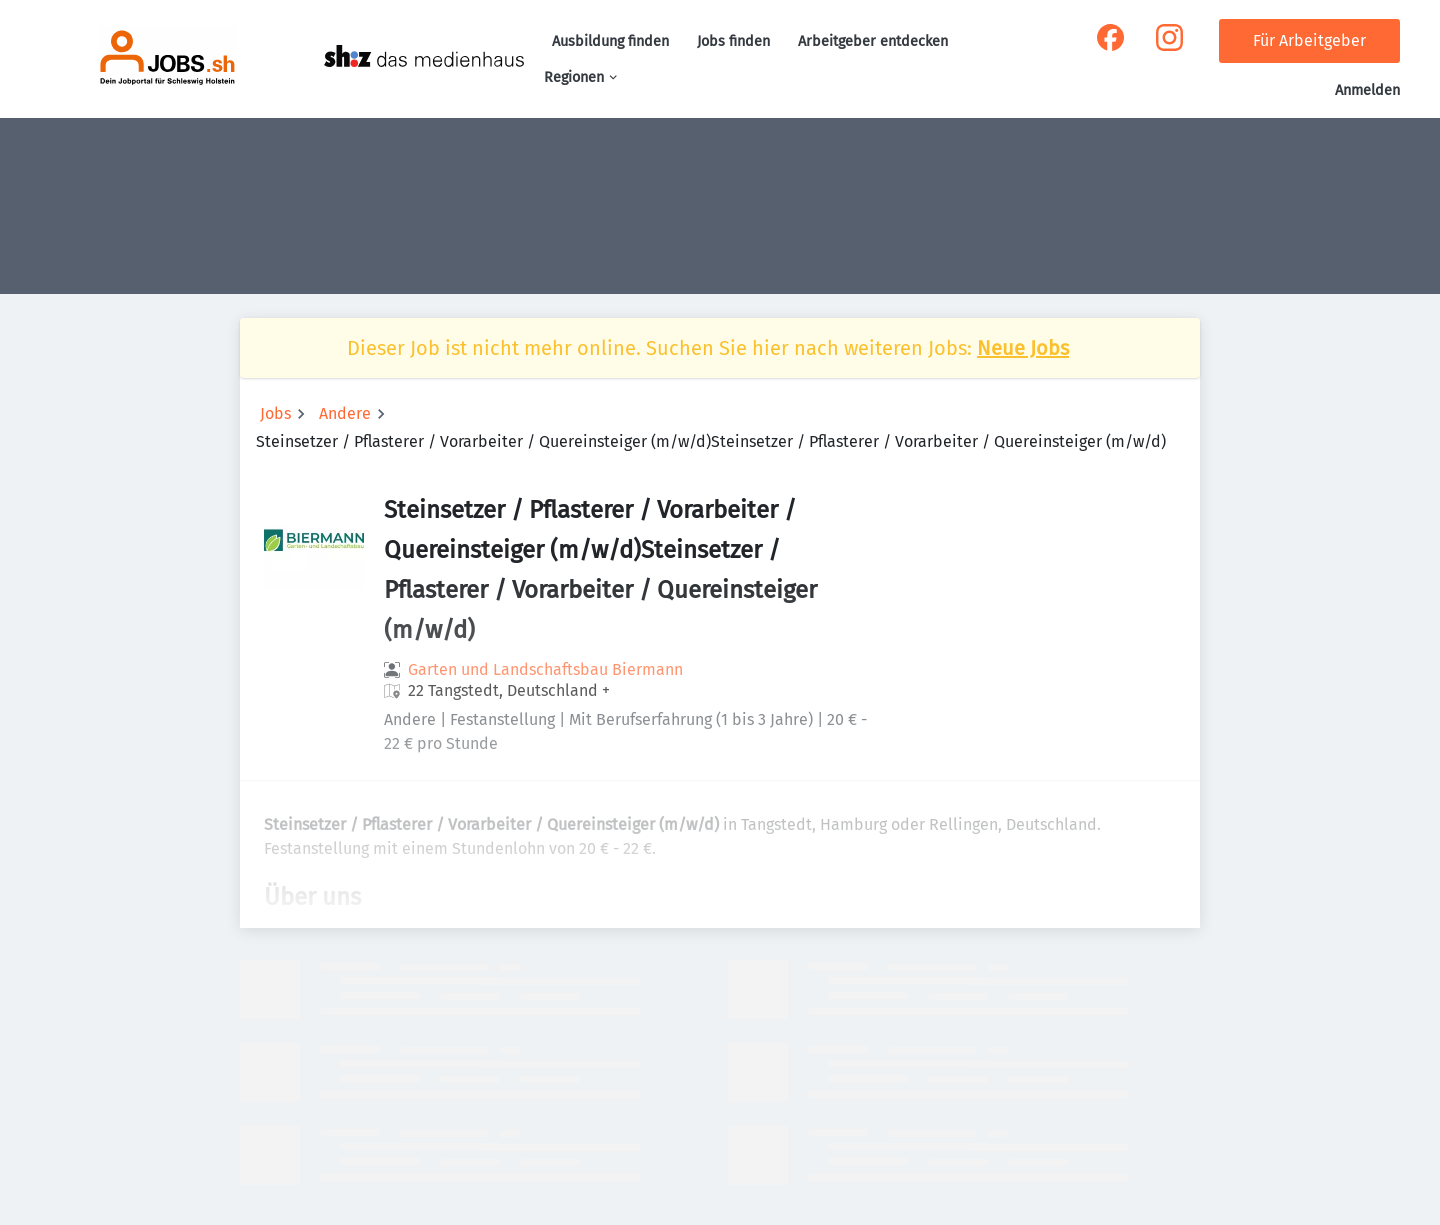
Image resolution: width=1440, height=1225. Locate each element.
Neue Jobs (1023, 348)
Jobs (275, 413)
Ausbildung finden (610, 41)
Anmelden (1367, 90)
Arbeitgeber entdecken (873, 41)
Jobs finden (733, 41)
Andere (345, 413)
